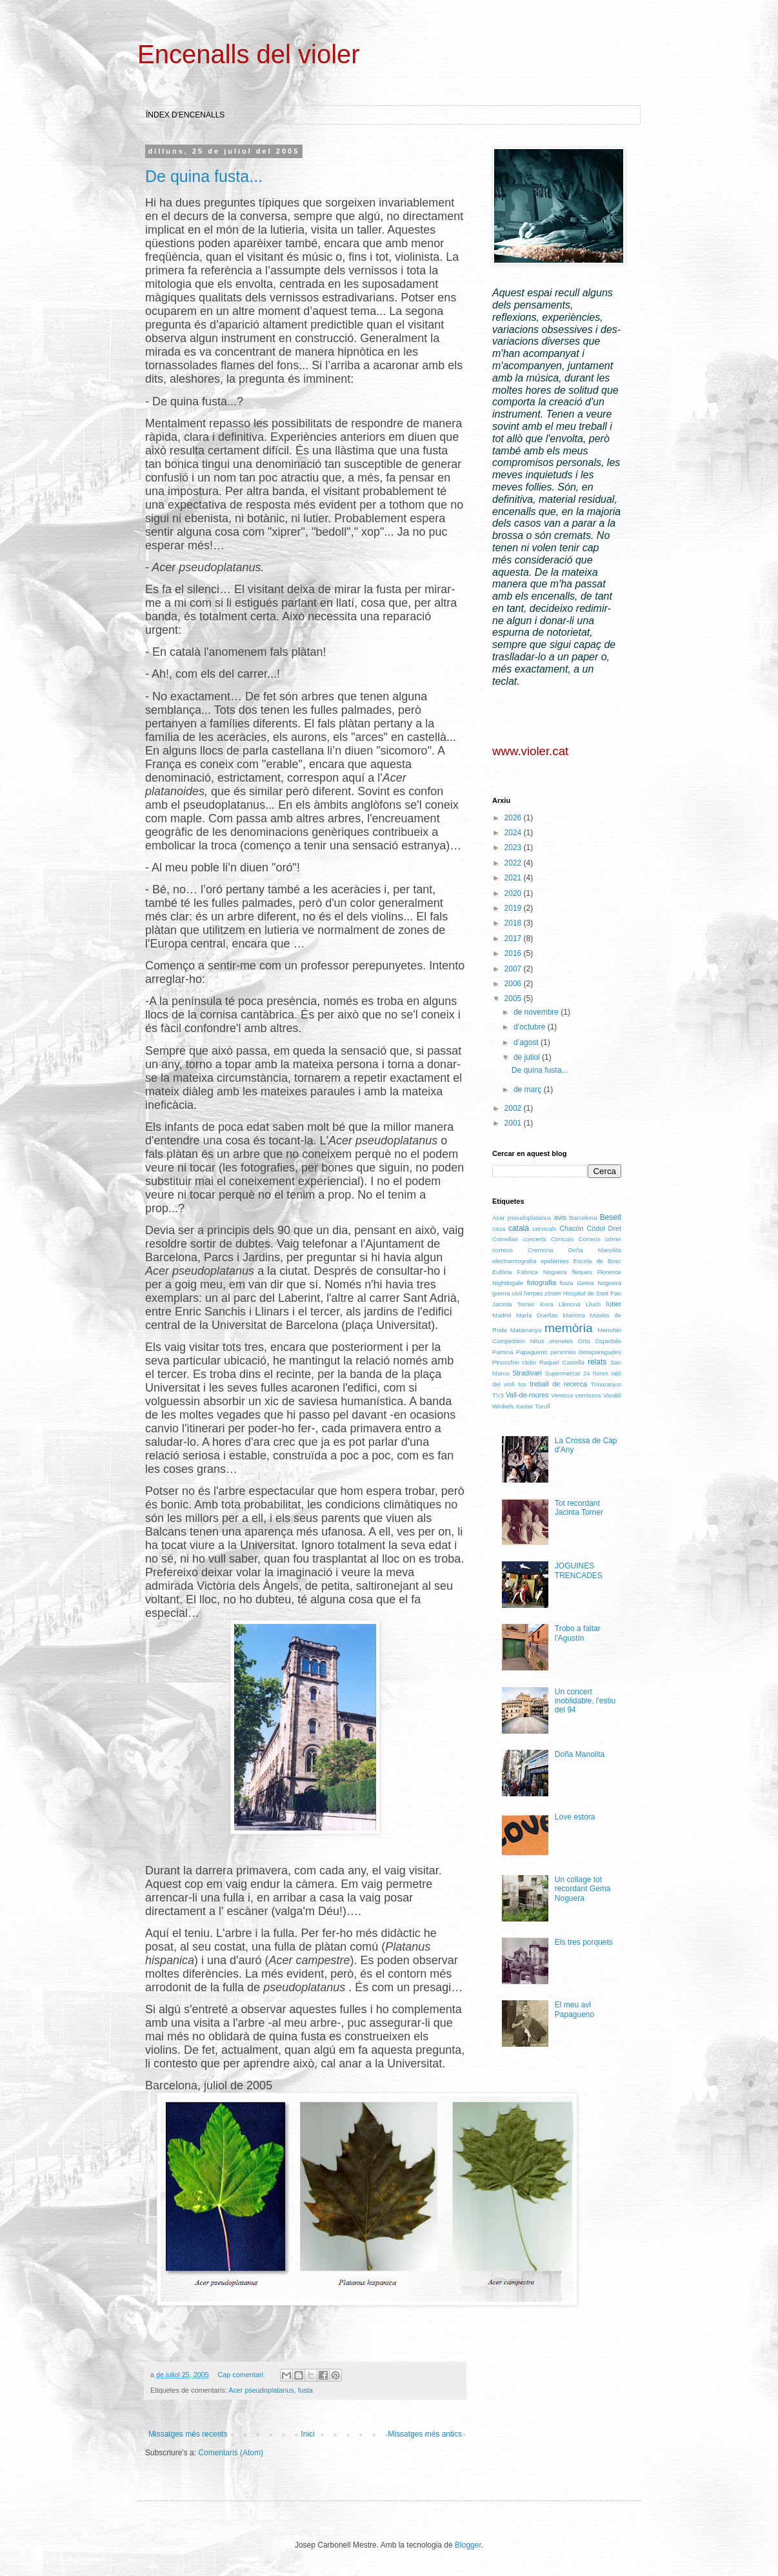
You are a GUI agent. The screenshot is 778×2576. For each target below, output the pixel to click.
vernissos (588, 1395)
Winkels (503, 1406)
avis (560, 1217)
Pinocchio (505, 1362)
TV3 (498, 1395)
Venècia (562, 1395)
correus (502, 1249)
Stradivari (527, 1373)
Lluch (593, 1304)
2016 (514, 953)
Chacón (571, 1228)
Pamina (503, 1351)
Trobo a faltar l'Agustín (578, 1633)
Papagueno (532, 1351)
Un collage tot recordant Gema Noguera (583, 1889)
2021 (514, 877)
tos (522, 1384)
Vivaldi (612, 1395)
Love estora (575, 1816)
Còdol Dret (603, 1228)
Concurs (562, 1238)
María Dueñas (537, 1315)
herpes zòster (542, 1293)
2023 (514, 847)
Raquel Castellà (561, 1362)
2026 (514, 817)
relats (597, 1361)
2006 (514, 983)
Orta (584, 1340)
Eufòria (502, 1271)
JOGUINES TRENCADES (579, 1570)
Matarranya (526, 1330)
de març (529, 1089)
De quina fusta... (204, 176)
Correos (590, 1238)
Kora (546, 1304)
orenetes (561, 1340)
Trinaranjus (605, 1384)
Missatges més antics (425, 2434)
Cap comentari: (241, 2374)
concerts (534, 1238)
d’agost (527, 1042)
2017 (514, 938)
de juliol (528, 1057)
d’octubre (531, 1026)
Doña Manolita (594, 1249)
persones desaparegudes (585, 1351)
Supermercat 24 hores (577, 1373)
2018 (514, 923)
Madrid (501, 1315)
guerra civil (507, 1293)
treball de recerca (558, 1384)
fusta (305, 2390)
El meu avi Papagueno (574, 2009)
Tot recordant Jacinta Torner (579, 1508)
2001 (514, 1123)
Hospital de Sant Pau (592, 1293)
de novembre (537, 1012)
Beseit (610, 1217)
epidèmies (555, 1260)
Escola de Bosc (597, 1260)
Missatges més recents (188, 2434)
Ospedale (608, 1340)
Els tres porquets (584, 1942)
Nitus (537, 1340)
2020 (514, 893)
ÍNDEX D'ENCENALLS (185, 114)
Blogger (468, 2545)
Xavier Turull (532, 1406)
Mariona (574, 1315)
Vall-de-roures (527, 1395)
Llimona (570, 1304)
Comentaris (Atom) (230, 2452)
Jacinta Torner (513, 1304)
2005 (514, 998)
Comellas (505, 1238)
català (518, 1228)
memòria (568, 1328)
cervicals (544, 1228)
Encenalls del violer (248, 54)
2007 (514, 968)
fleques (582, 1271)
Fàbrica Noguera (542, 1271)
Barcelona (583, 1217)
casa (498, 1228)
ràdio (529, 1362)
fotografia (541, 1282)
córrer (613, 1238)
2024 (514, 832)
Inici (307, 2434)
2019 (514, 908)
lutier (613, 1304)
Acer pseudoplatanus (261, 2390)
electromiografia (514, 1260)
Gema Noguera (599, 1282)
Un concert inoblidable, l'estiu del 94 (585, 1701)
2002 (514, 1108)
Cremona (540, 1249)
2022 (514, 862)
